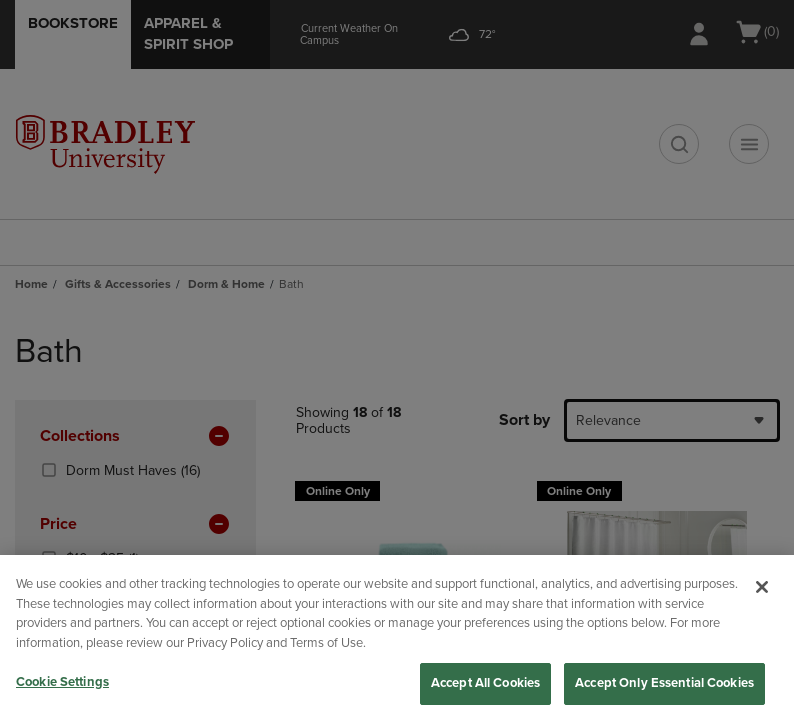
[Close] (762, 587)
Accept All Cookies (485, 683)
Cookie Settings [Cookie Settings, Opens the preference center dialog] (62, 682)
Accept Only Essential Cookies (664, 683)
